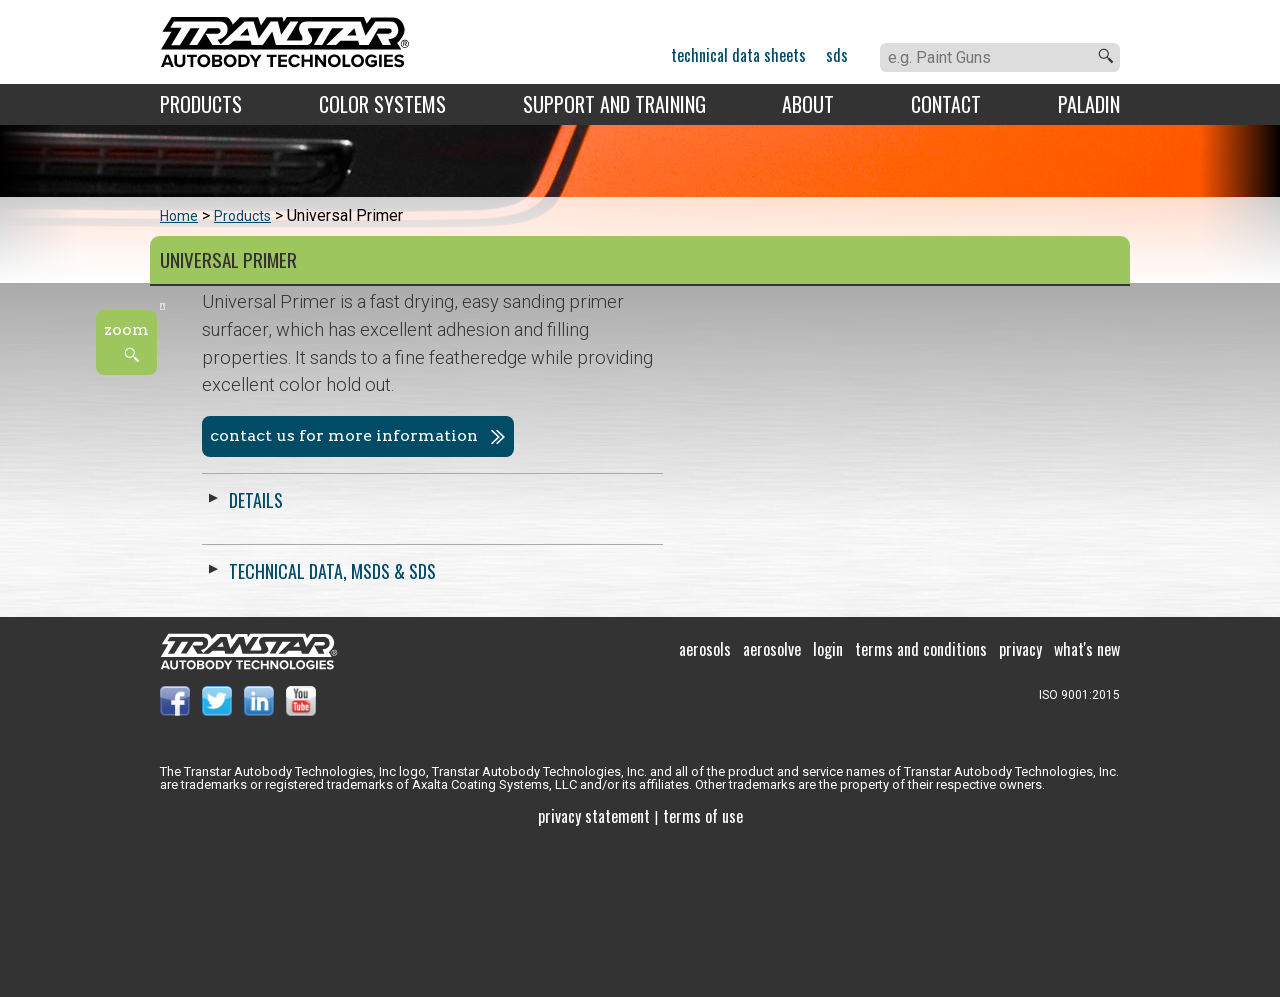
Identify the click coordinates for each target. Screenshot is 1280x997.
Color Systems (382, 104)
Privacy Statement (594, 967)
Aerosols (705, 800)
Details (712, 500)
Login (828, 800)
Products (201, 104)
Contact (946, 104)
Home (179, 216)
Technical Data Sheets (738, 55)
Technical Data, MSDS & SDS (788, 571)
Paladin (1089, 104)
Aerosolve (772, 800)
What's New (1087, 800)
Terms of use (703, 967)
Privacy (1020, 800)
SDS (837, 55)
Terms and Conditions (921, 800)
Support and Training (614, 104)
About (808, 104)
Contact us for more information (800, 435)
